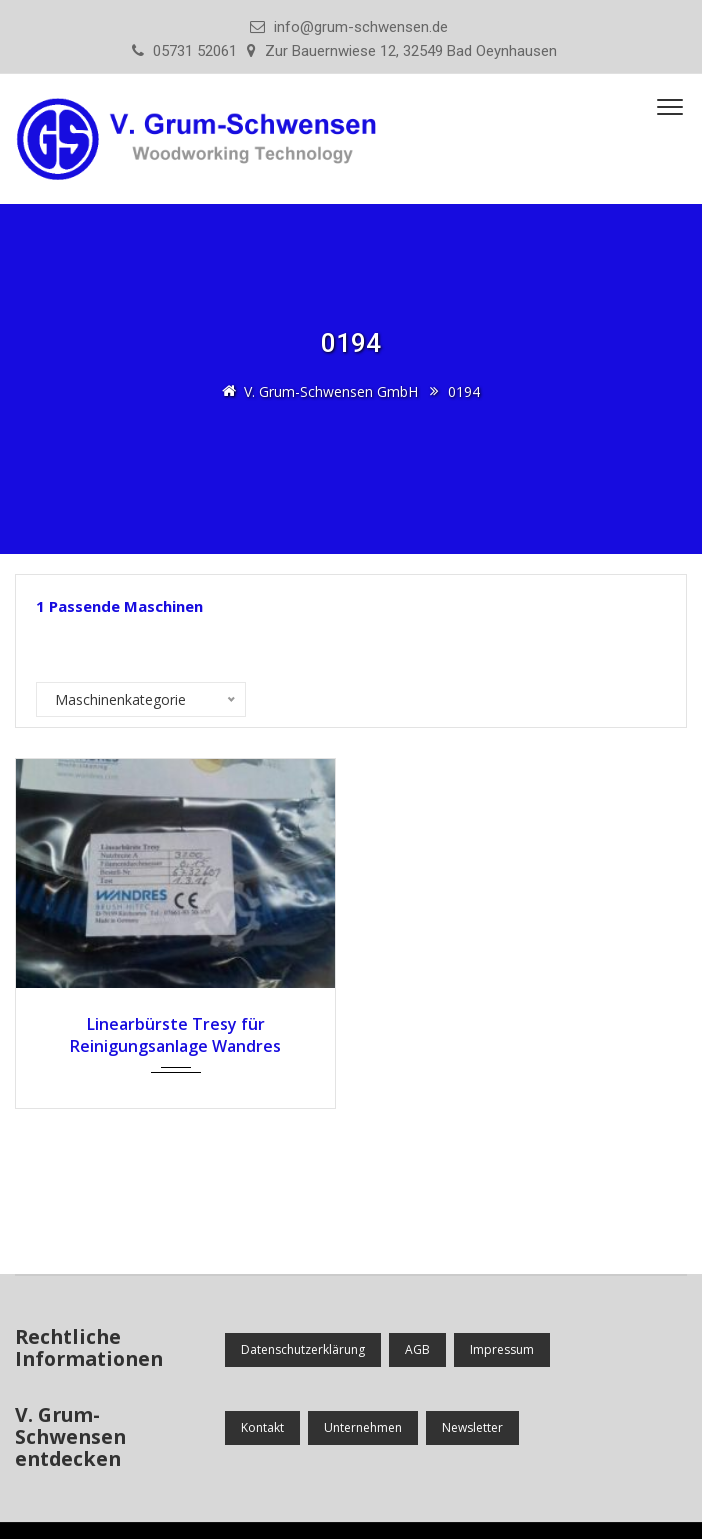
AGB (417, 1349)
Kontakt (262, 1427)
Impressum (502, 1349)
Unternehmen (363, 1427)
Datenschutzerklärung (303, 1349)
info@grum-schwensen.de (361, 27)
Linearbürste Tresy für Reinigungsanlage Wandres (175, 1035)
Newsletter (472, 1427)
